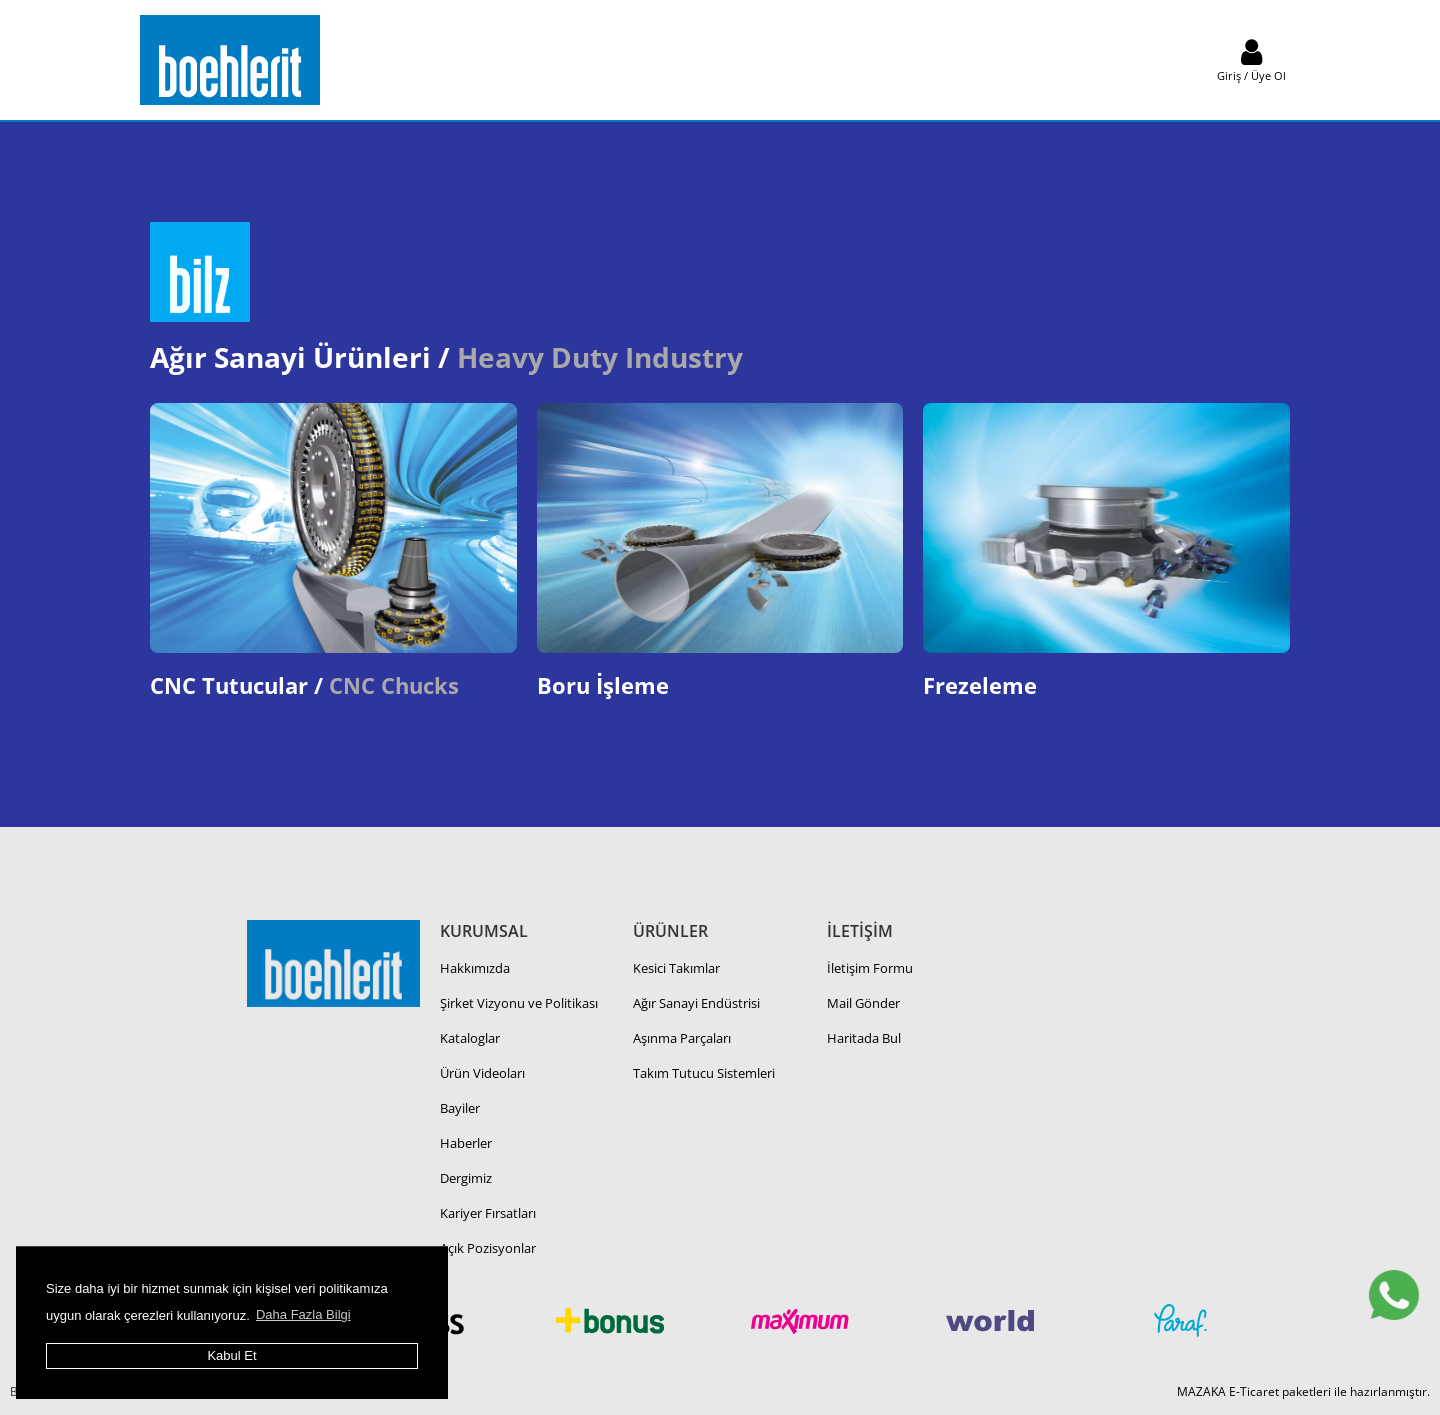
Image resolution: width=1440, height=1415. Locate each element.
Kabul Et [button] (231, 1355)
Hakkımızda (475, 968)
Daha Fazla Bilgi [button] (303, 1314)
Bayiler (460, 1108)
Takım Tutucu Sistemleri (704, 1073)
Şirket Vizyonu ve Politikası (519, 1003)
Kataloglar (470, 1038)
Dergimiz (466, 1178)
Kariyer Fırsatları (488, 1213)
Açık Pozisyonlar (488, 1248)
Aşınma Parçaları (682, 1038)
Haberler (466, 1143)
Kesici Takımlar (676, 968)
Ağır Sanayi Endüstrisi (696, 1003)
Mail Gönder (863, 1003)
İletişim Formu (870, 968)
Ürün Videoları (482, 1073)
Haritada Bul (864, 1038)
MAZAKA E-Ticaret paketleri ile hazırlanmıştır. (1303, 1391)
